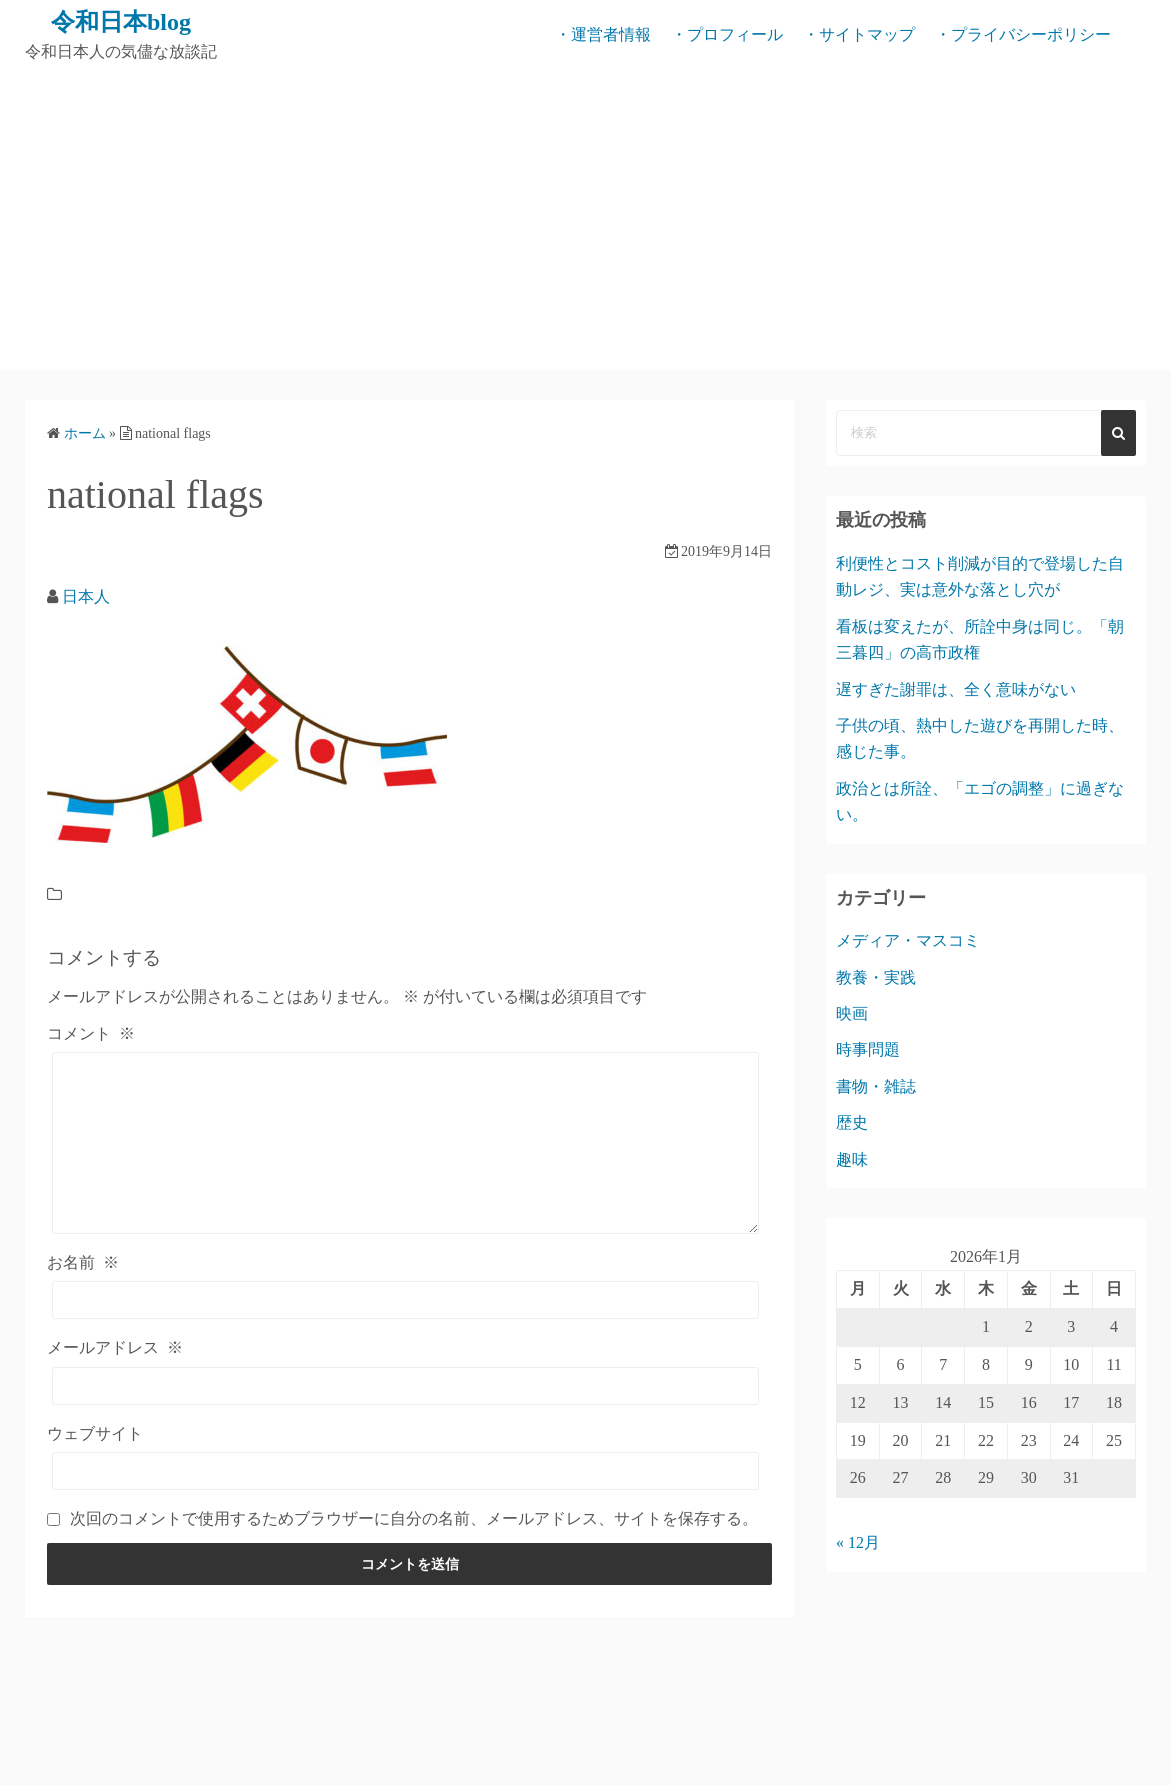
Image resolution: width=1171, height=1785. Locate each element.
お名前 (83, 1262)
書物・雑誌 (876, 1086)
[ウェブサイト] (405, 1471)
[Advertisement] (585, 220)
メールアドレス (115, 1347)
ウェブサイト (95, 1433)
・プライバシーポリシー (1023, 34)
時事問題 (868, 1049)
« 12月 (858, 1542)
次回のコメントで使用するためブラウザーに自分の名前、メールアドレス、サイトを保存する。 (414, 1518)
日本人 (86, 596)
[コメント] (405, 1143)
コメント (91, 1033)
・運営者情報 (603, 34)
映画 (852, 1013)
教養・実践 (876, 977)
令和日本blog (121, 22)
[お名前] (405, 1300)
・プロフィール (727, 34)
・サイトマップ (859, 34)
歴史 (852, 1122)
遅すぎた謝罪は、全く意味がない (956, 689)
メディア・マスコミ (908, 940)
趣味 (852, 1159)
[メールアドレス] (405, 1386)
